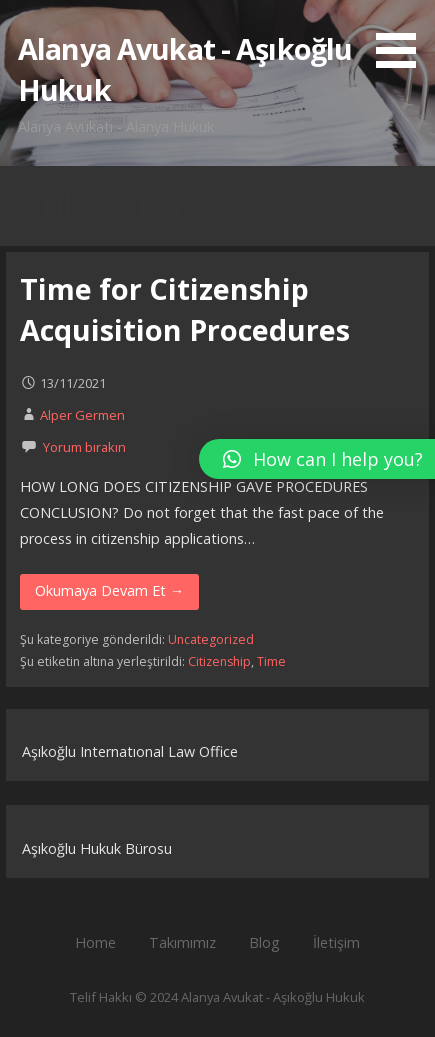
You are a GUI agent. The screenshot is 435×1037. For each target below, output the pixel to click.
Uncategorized (211, 639)
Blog (264, 942)
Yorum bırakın (84, 447)
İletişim (336, 942)
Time (271, 661)
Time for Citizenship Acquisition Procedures (185, 308)
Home (95, 942)
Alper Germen (82, 415)
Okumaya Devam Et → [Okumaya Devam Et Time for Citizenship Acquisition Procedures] (109, 590)
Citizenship (219, 661)
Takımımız (182, 942)
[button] (403, 37)
